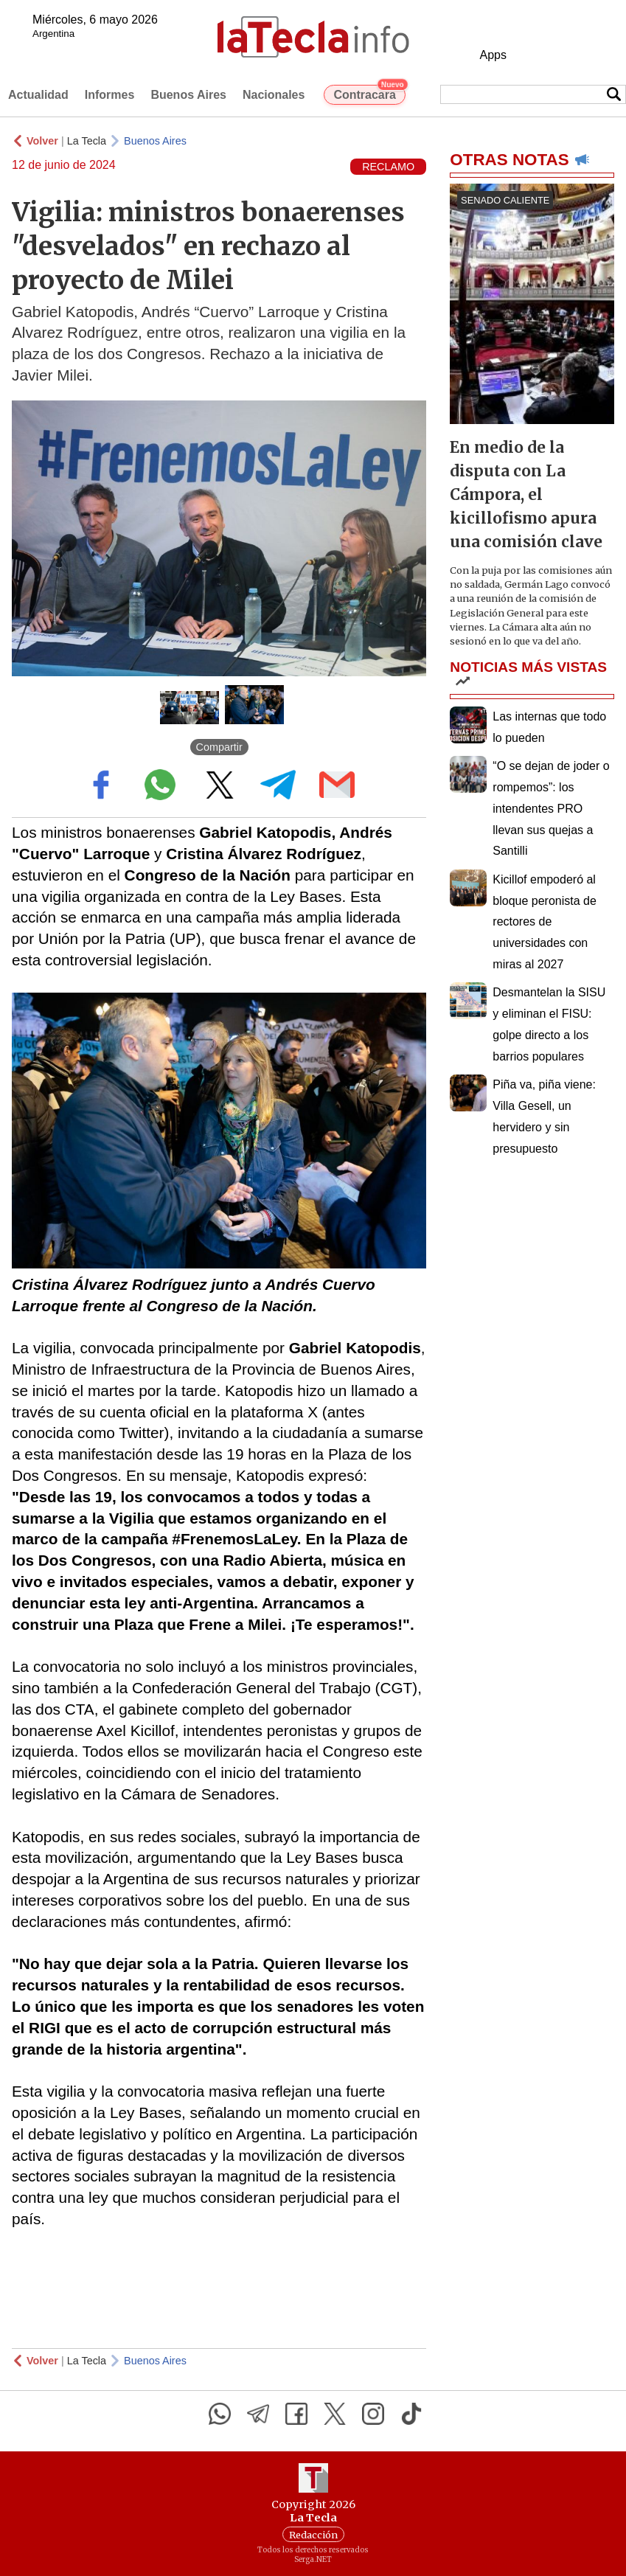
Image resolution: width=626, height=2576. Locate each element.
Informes (110, 94)
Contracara (369, 93)
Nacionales (274, 94)
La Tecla (86, 141)
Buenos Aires (188, 94)
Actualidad (38, 94)
